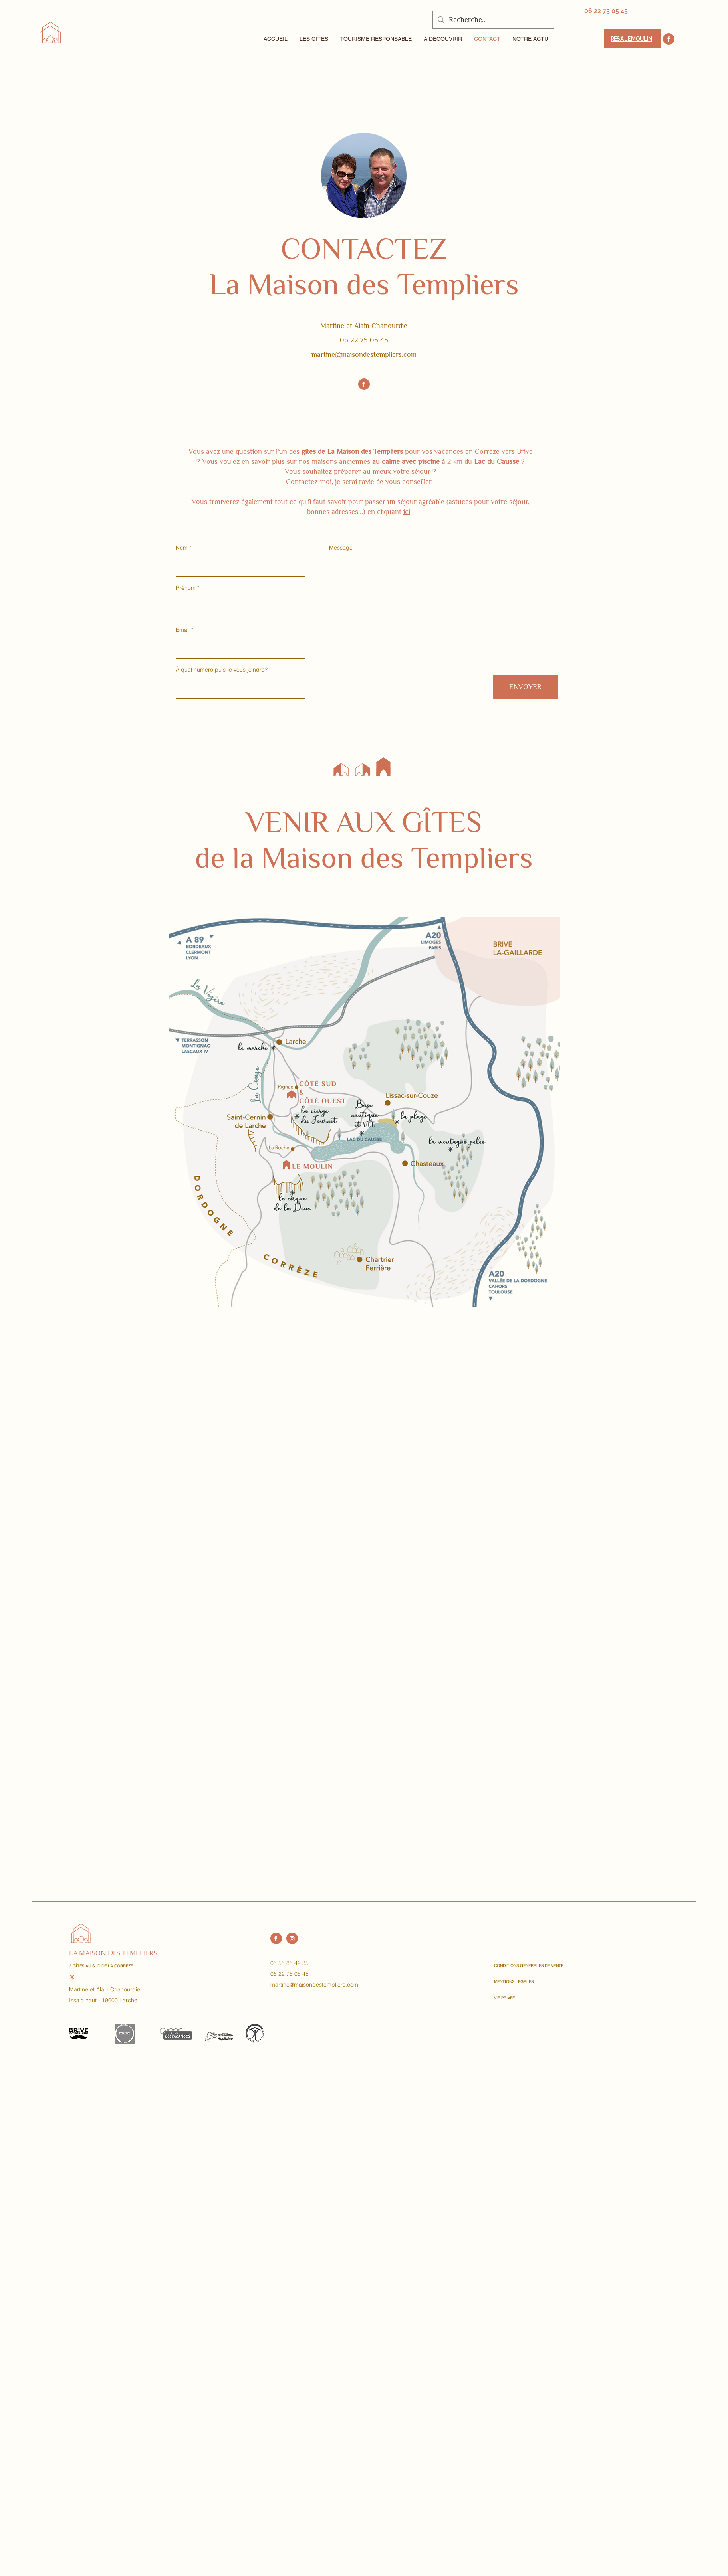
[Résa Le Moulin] (632, 38)
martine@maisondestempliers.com (364, 354)
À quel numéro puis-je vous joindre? (222, 669)
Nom (182, 547)
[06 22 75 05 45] (605, 11)
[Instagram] (292, 1938)
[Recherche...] (493, 19)
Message (341, 547)
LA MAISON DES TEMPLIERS (113, 1953)
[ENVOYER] (525, 687)
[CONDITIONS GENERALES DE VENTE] (528, 1966)
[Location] (668, 39)
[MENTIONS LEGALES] (522, 1982)
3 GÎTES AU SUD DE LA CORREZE (101, 1966)
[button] (314, 39)
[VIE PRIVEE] (522, 1998)
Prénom (186, 588)
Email (183, 630)
